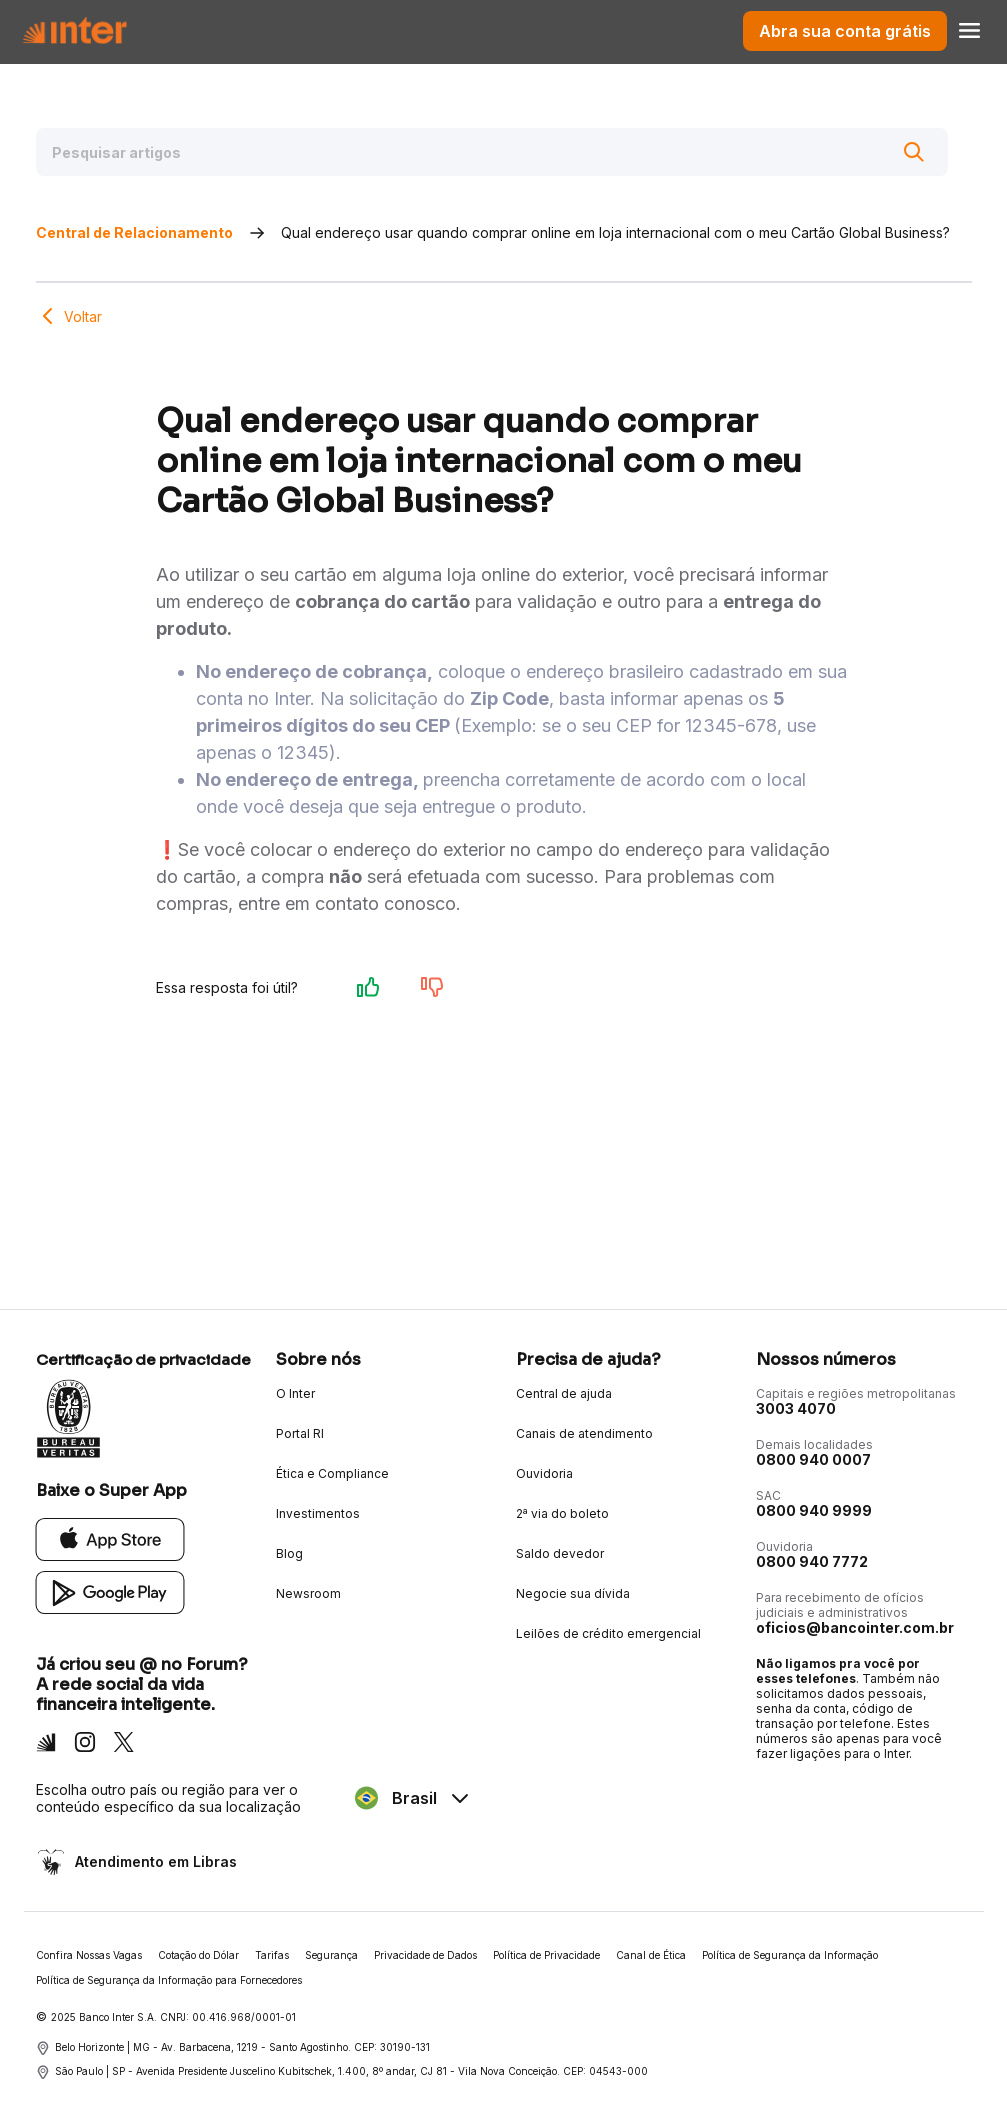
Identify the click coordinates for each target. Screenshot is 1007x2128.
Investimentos (318, 1513)
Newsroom (308, 1593)
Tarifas (272, 1955)
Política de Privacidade (546, 1955)
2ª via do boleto (562, 1513)
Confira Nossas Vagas (89, 1955)
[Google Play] (110, 1591)
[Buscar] (914, 152)
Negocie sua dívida (573, 1593)
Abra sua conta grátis (845, 31)
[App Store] (110, 1538)
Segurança (331, 1955)
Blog (289, 1553)
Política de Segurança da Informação (790, 1955)
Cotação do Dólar (198, 1955)
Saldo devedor (560, 1553)
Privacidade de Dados (425, 1955)
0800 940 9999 (814, 1510)
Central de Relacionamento (134, 232)
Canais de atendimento (584, 1433)
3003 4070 (796, 1408)
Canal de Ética (651, 1955)
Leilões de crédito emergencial (608, 1633)
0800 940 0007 (813, 1459)
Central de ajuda (564, 1393)
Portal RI (300, 1433)
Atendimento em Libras (154, 1861)
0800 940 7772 (812, 1561)
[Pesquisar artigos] (492, 152)
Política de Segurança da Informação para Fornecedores (169, 1980)
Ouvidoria (544, 1473)
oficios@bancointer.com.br (855, 1627)
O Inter (295, 1393)
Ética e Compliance (332, 1473)
